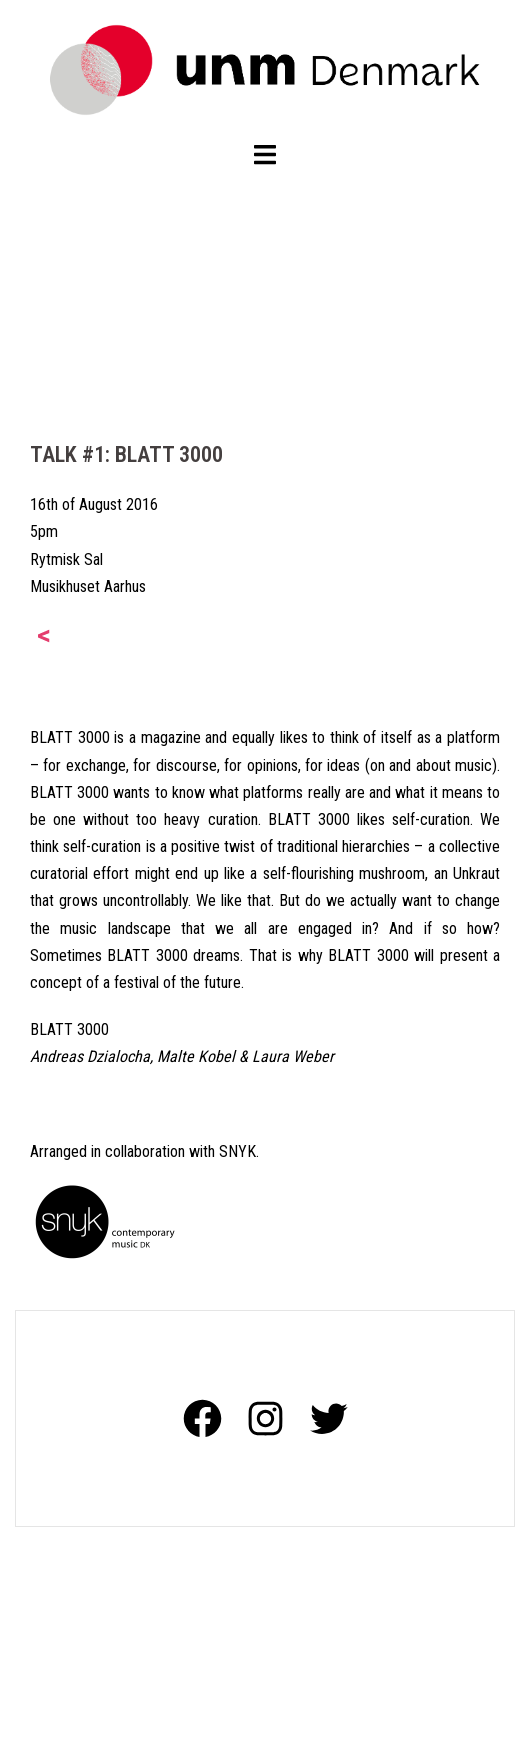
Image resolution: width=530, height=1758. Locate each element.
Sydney (302, 1725)
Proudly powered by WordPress (115, 1725)
